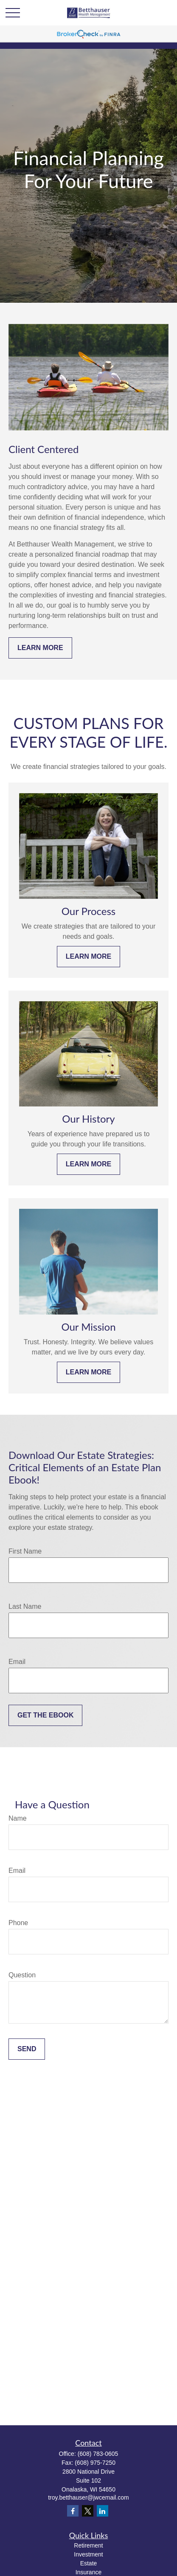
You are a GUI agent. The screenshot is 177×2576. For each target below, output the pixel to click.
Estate (88, 2563)
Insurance (88, 2572)
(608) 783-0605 (98, 2453)
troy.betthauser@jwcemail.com (88, 2497)
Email (16, 1661)
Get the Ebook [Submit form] (45, 1715)
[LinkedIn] (102, 2511)
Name (17, 1818)
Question (22, 1975)
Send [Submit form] (26, 2048)
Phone (18, 1922)
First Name (25, 1551)
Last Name (24, 1606)
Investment (88, 2554)
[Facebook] (73, 2511)
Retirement (88, 2545)
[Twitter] (87, 2511)
